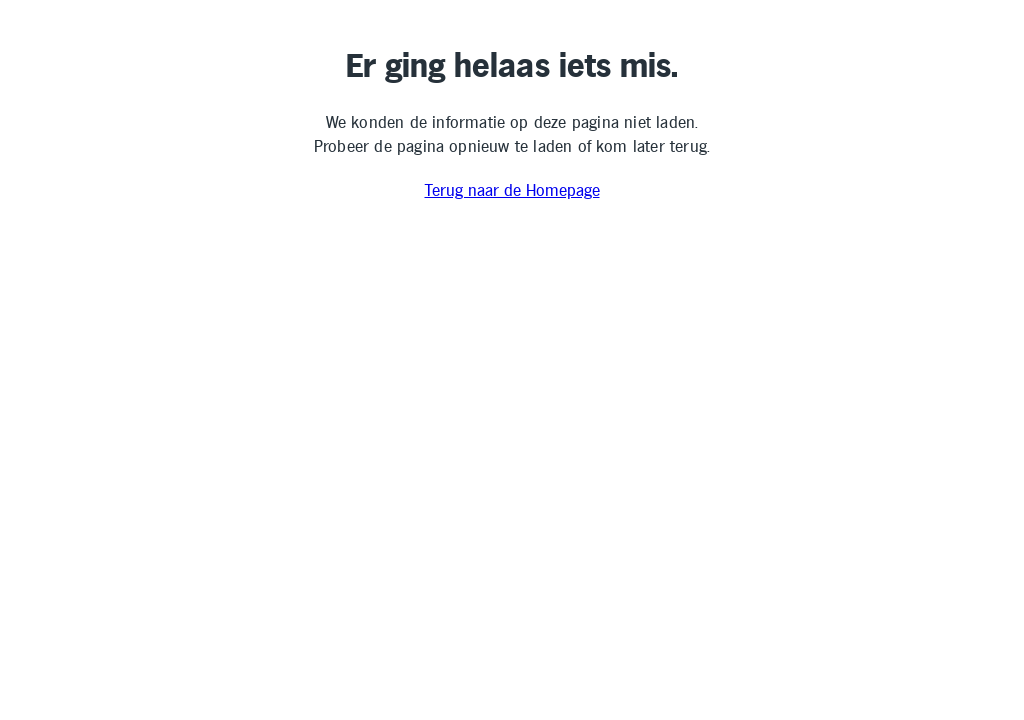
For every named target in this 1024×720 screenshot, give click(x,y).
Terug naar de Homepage (512, 191)
